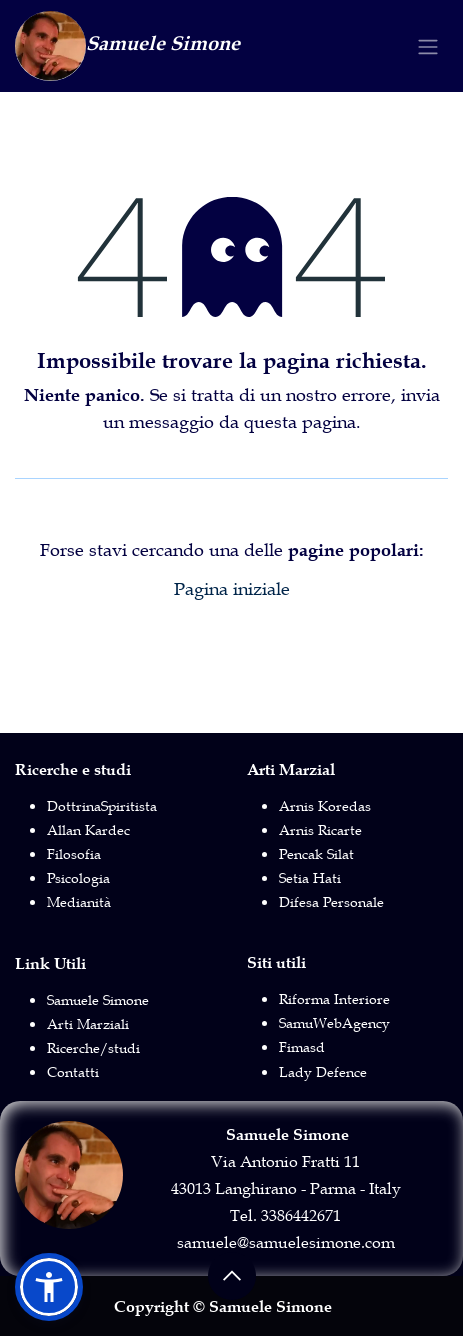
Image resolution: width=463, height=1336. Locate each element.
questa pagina (300, 422)
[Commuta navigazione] (428, 46)
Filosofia (74, 854)
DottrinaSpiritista (102, 806)
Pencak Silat (316, 854)
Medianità (79, 902)
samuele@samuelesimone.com (286, 1242)
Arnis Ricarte (320, 830)
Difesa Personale (331, 902)
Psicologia (78, 878)
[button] (232, 1276)
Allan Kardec (88, 830)
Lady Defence (323, 1072)
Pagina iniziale (232, 589)
